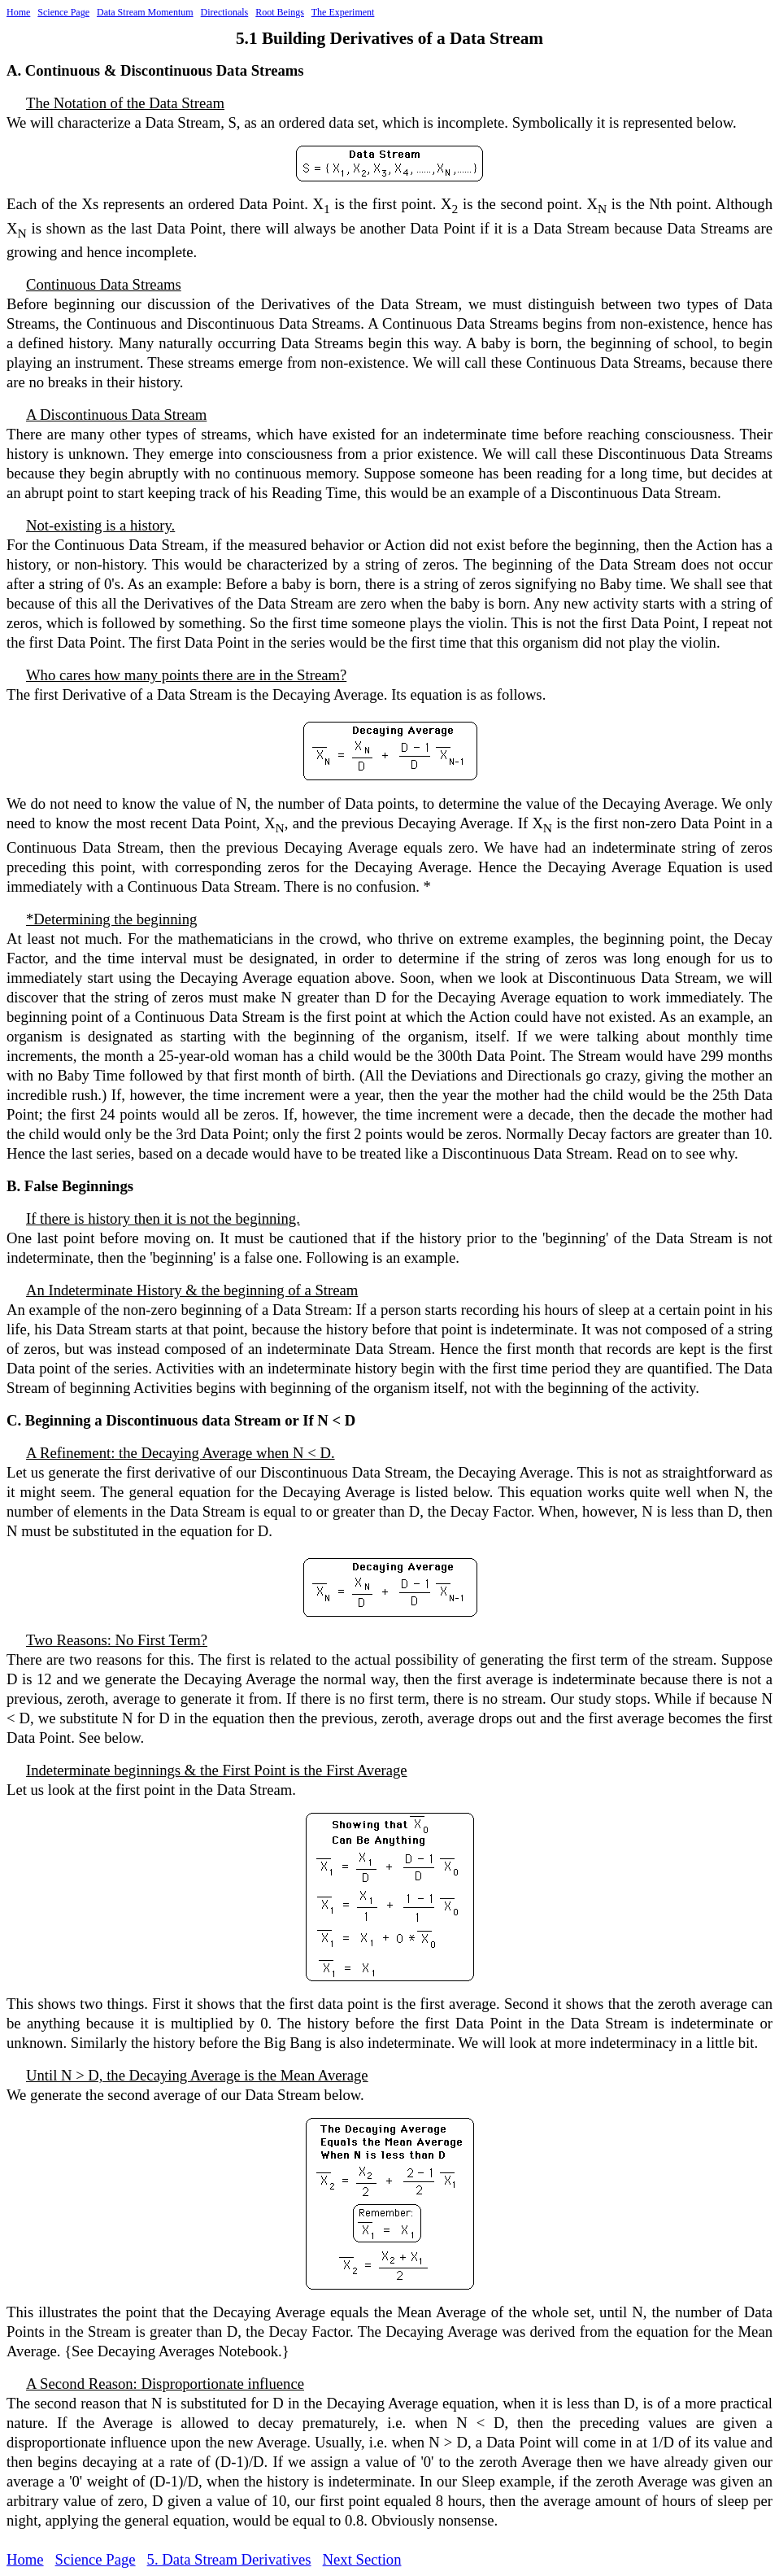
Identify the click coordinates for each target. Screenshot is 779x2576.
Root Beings (279, 12)
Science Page (63, 12)
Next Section (362, 2559)
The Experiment (343, 12)
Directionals (225, 12)
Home (18, 12)
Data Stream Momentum (145, 12)
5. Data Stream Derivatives (229, 2559)
